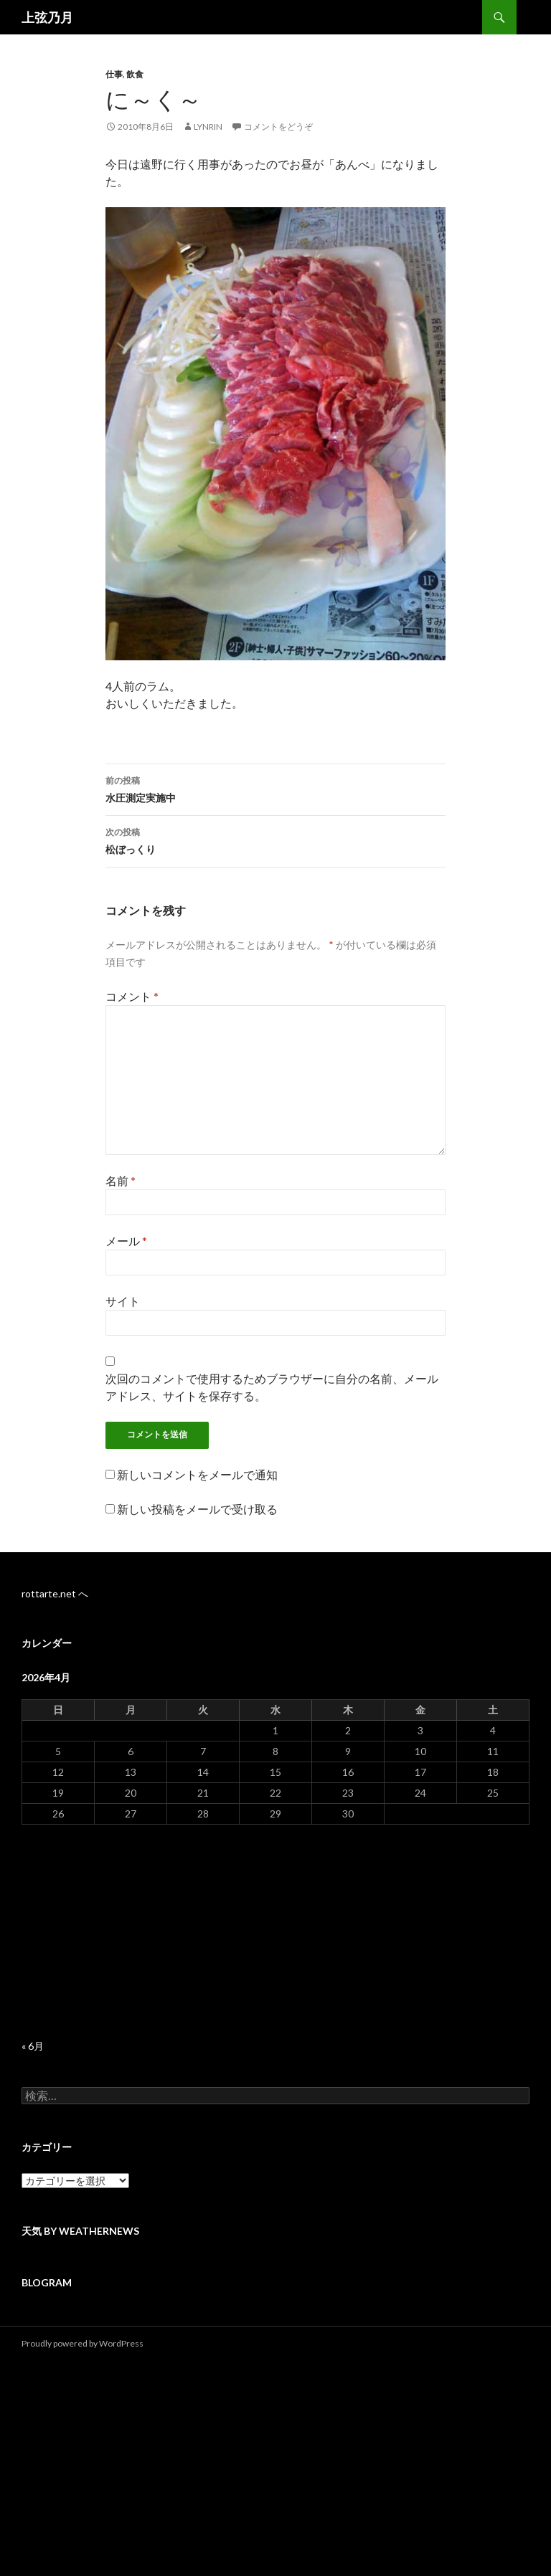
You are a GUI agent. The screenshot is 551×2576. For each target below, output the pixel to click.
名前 (120, 1180)
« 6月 (33, 2046)
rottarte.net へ (55, 1593)
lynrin (208, 126)
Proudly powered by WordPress (82, 2343)
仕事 (114, 74)
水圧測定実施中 (275, 788)
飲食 (134, 74)
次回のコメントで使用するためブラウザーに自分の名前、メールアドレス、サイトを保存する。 (271, 1387)
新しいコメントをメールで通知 (197, 1474)
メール (126, 1240)
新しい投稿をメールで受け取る (197, 1509)
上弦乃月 (47, 17)
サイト (122, 1301)
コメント (132, 996)
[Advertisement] (275, 1932)
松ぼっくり (275, 839)
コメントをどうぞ (278, 126)
